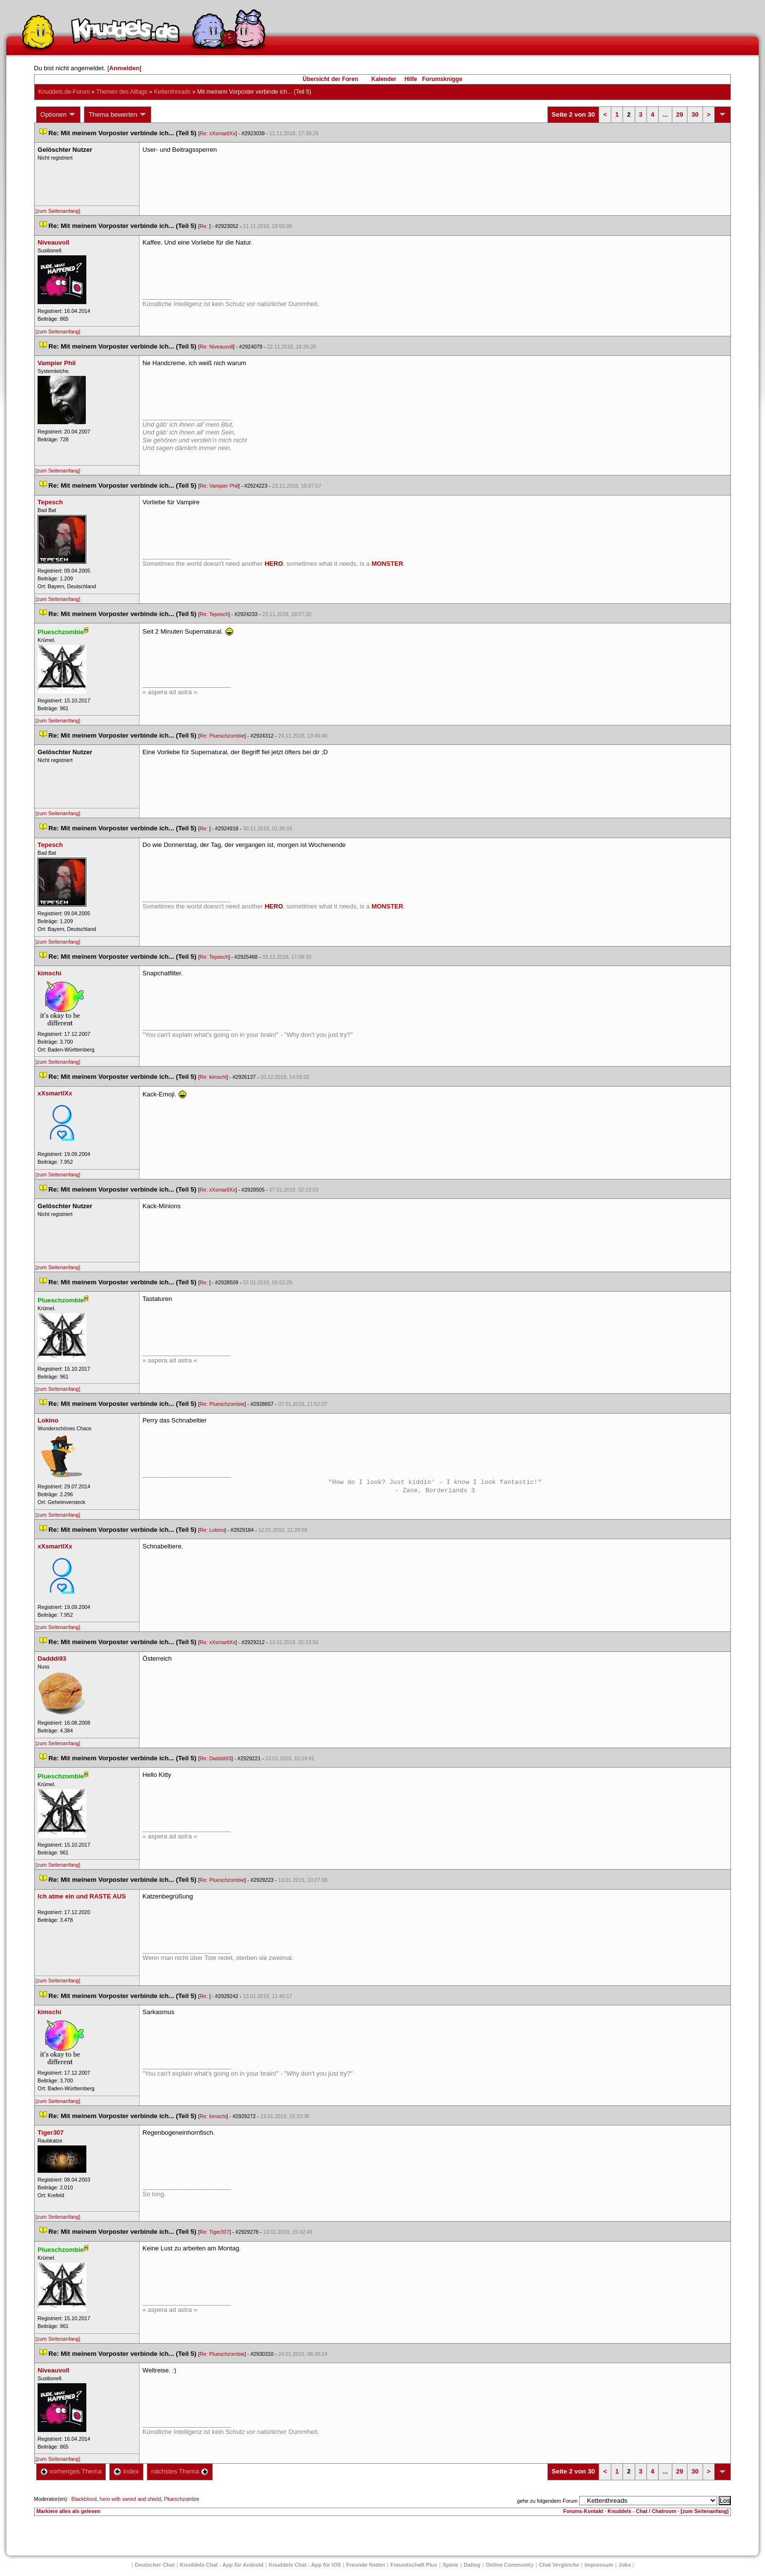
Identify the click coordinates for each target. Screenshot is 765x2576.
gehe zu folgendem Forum (547, 2501)
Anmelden (124, 68)
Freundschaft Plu (413, 2565)
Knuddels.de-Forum (64, 91)
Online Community (510, 2565)
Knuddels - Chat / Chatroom (641, 2511)
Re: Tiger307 (214, 2232)
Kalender (383, 79)
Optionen (58, 115)
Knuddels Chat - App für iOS (305, 2565)
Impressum (598, 2565)
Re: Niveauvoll (216, 347)
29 (679, 114)
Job (625, 2565)
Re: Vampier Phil (219, 486)
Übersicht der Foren (330, 79)
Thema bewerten (117, 115)
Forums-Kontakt (583, 2511)
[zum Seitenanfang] (58, 211)
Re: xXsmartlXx (217, 133)
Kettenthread (172, 91)
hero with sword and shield (130, 2499)
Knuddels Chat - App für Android (221, 2565)
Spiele (450, 2565)
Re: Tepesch (214, 614)
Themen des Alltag (121, 91)
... (665, 114)
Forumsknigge (442, 79)
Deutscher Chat (155, 2565)
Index (126, 2471)
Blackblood (84, 2499)
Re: (204, 226)
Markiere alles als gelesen (69, 2511)
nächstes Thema (179, 2471)
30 (694, 114)
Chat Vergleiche (559, 2565)
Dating (472, 2565)
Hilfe (410, 79)
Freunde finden (365, 2565)
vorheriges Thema (71, 2471)
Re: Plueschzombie (222, 736)
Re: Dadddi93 (215, 1758)
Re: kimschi (213, 1077)
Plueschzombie (181, 2499)
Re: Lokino (212, 1530)
